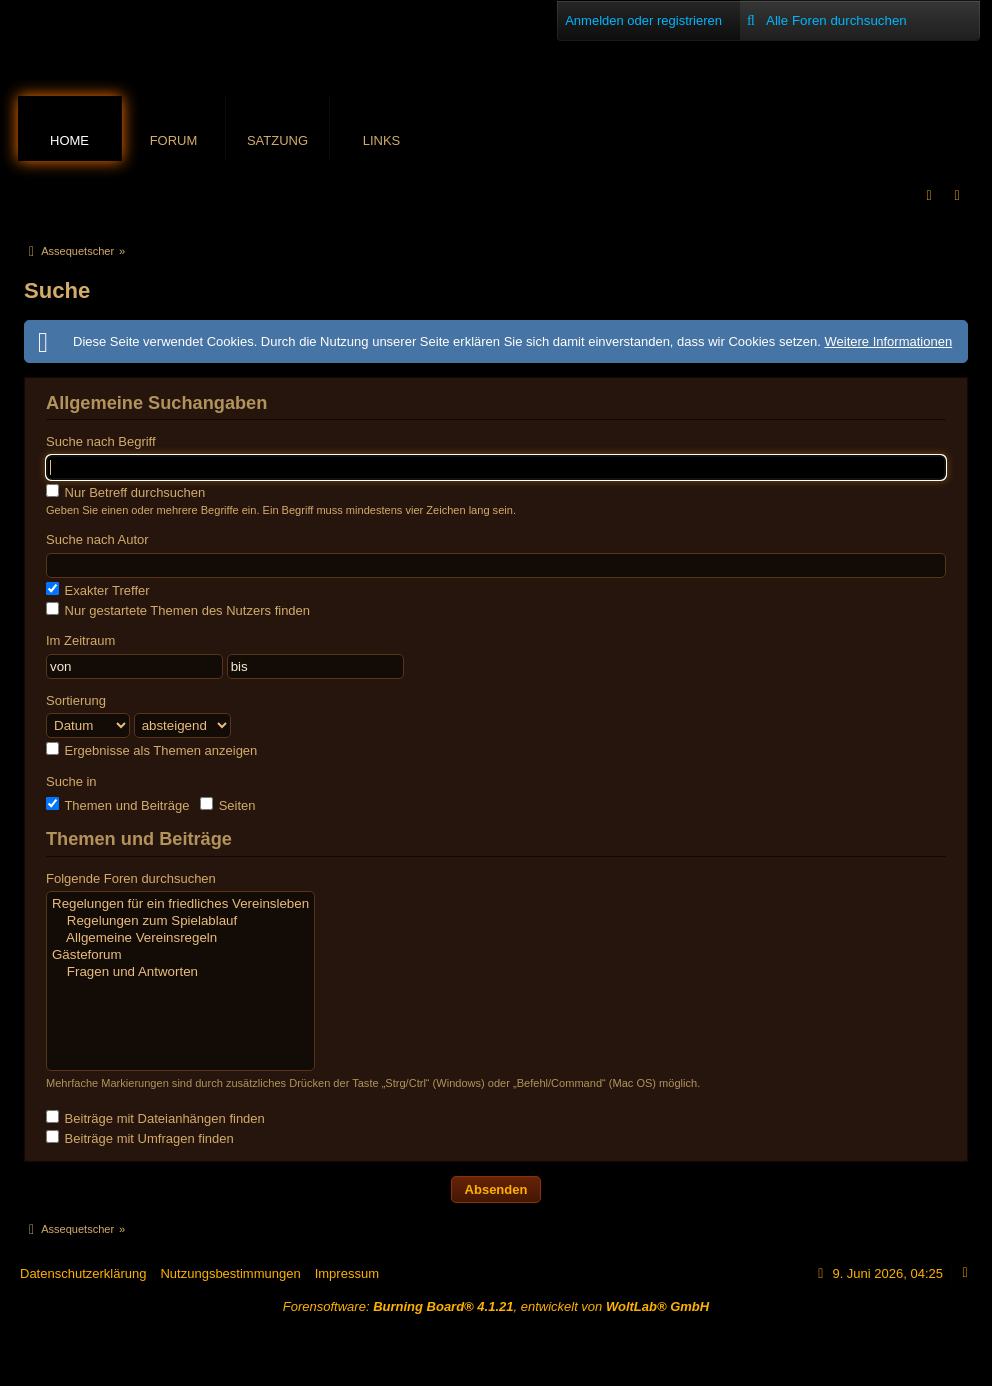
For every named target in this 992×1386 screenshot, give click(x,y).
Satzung (277, 140)
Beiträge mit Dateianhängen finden (155, 1118)
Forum (174, 140)
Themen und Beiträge (117, 805)
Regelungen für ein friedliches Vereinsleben (180, 904)
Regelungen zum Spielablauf (180, 921)
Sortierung (76, 700)
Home (69, 140)
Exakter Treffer (98, 590)
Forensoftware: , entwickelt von (496, 1306)
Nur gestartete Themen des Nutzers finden (178, 610)
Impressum (347, 1273)
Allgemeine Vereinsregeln (180, 938)
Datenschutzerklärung (83, 1273)
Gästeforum (180, 955)
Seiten (227, 805)
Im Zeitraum (80, 640)
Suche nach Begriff (101, 441)
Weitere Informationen (888, 341)
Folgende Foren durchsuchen (131, 878)
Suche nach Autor (97, 539)
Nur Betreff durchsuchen (125, 492)
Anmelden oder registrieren (643, 20)
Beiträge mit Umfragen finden (140, 1138)
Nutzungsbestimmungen (230, 1273)
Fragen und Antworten (180, 972)
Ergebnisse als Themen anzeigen (151, 750)
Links (382, 140)
